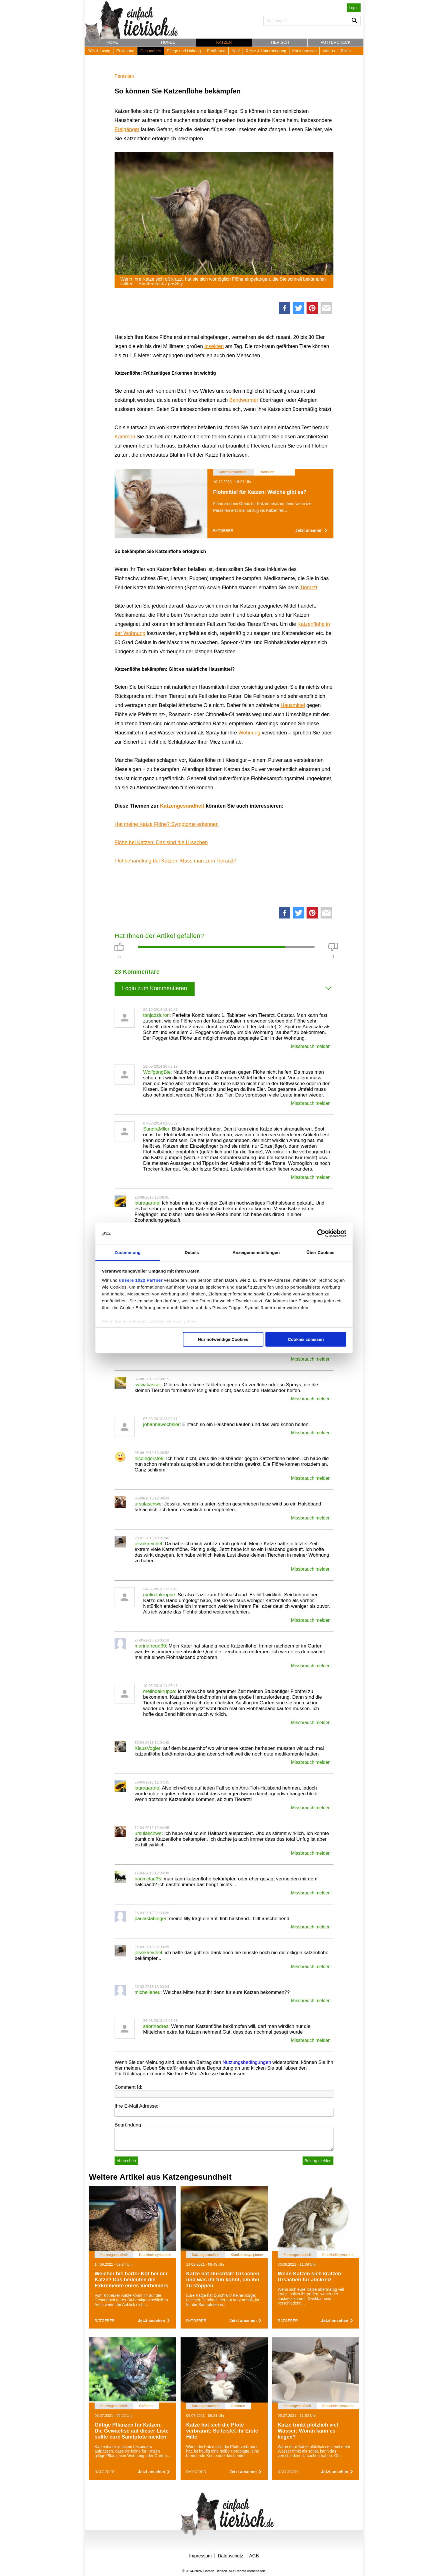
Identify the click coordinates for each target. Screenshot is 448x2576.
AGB (254, 2555)
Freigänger (127, 129)
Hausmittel (293, 705)
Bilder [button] (346, 51)
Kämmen (125, 437)
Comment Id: (128, 2087)
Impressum (200, 2555)
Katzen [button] (224, 42)
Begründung (128, 2125)
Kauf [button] (235, 51)
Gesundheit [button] (150, 51)
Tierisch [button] (280, 42)
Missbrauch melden (311, 1046)
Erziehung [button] (125, 51)
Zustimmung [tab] (128, 1252)
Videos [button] (329, 51)
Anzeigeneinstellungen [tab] (256, 1252)
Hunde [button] (168, 42)
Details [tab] (192, 1252)
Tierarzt (308, 587)
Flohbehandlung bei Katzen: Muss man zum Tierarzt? (175, 861)
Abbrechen (126, 2160)
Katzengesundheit (182, 806)
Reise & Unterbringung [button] (266, 51)
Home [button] (112, 42)
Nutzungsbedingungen (247, 2062)
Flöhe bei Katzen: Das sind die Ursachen (161, 842)
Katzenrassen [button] (304, 51)
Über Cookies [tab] (321, 1252)
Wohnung (249, 733)
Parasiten (124, 76)
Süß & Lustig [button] (98, 51)
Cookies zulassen (306, 1339)
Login (354, 7)
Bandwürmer (243, 400)
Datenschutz (230, 2555)
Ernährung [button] (216, 51)
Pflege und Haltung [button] (184, 51)
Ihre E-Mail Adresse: (136, 2106)
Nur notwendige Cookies (223, 1339)
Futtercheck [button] (336, 42)
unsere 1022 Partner (141, 1280)
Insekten (214, 346)
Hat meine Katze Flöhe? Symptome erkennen (167, 824)
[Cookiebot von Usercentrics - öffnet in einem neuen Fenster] (321, 1233)
